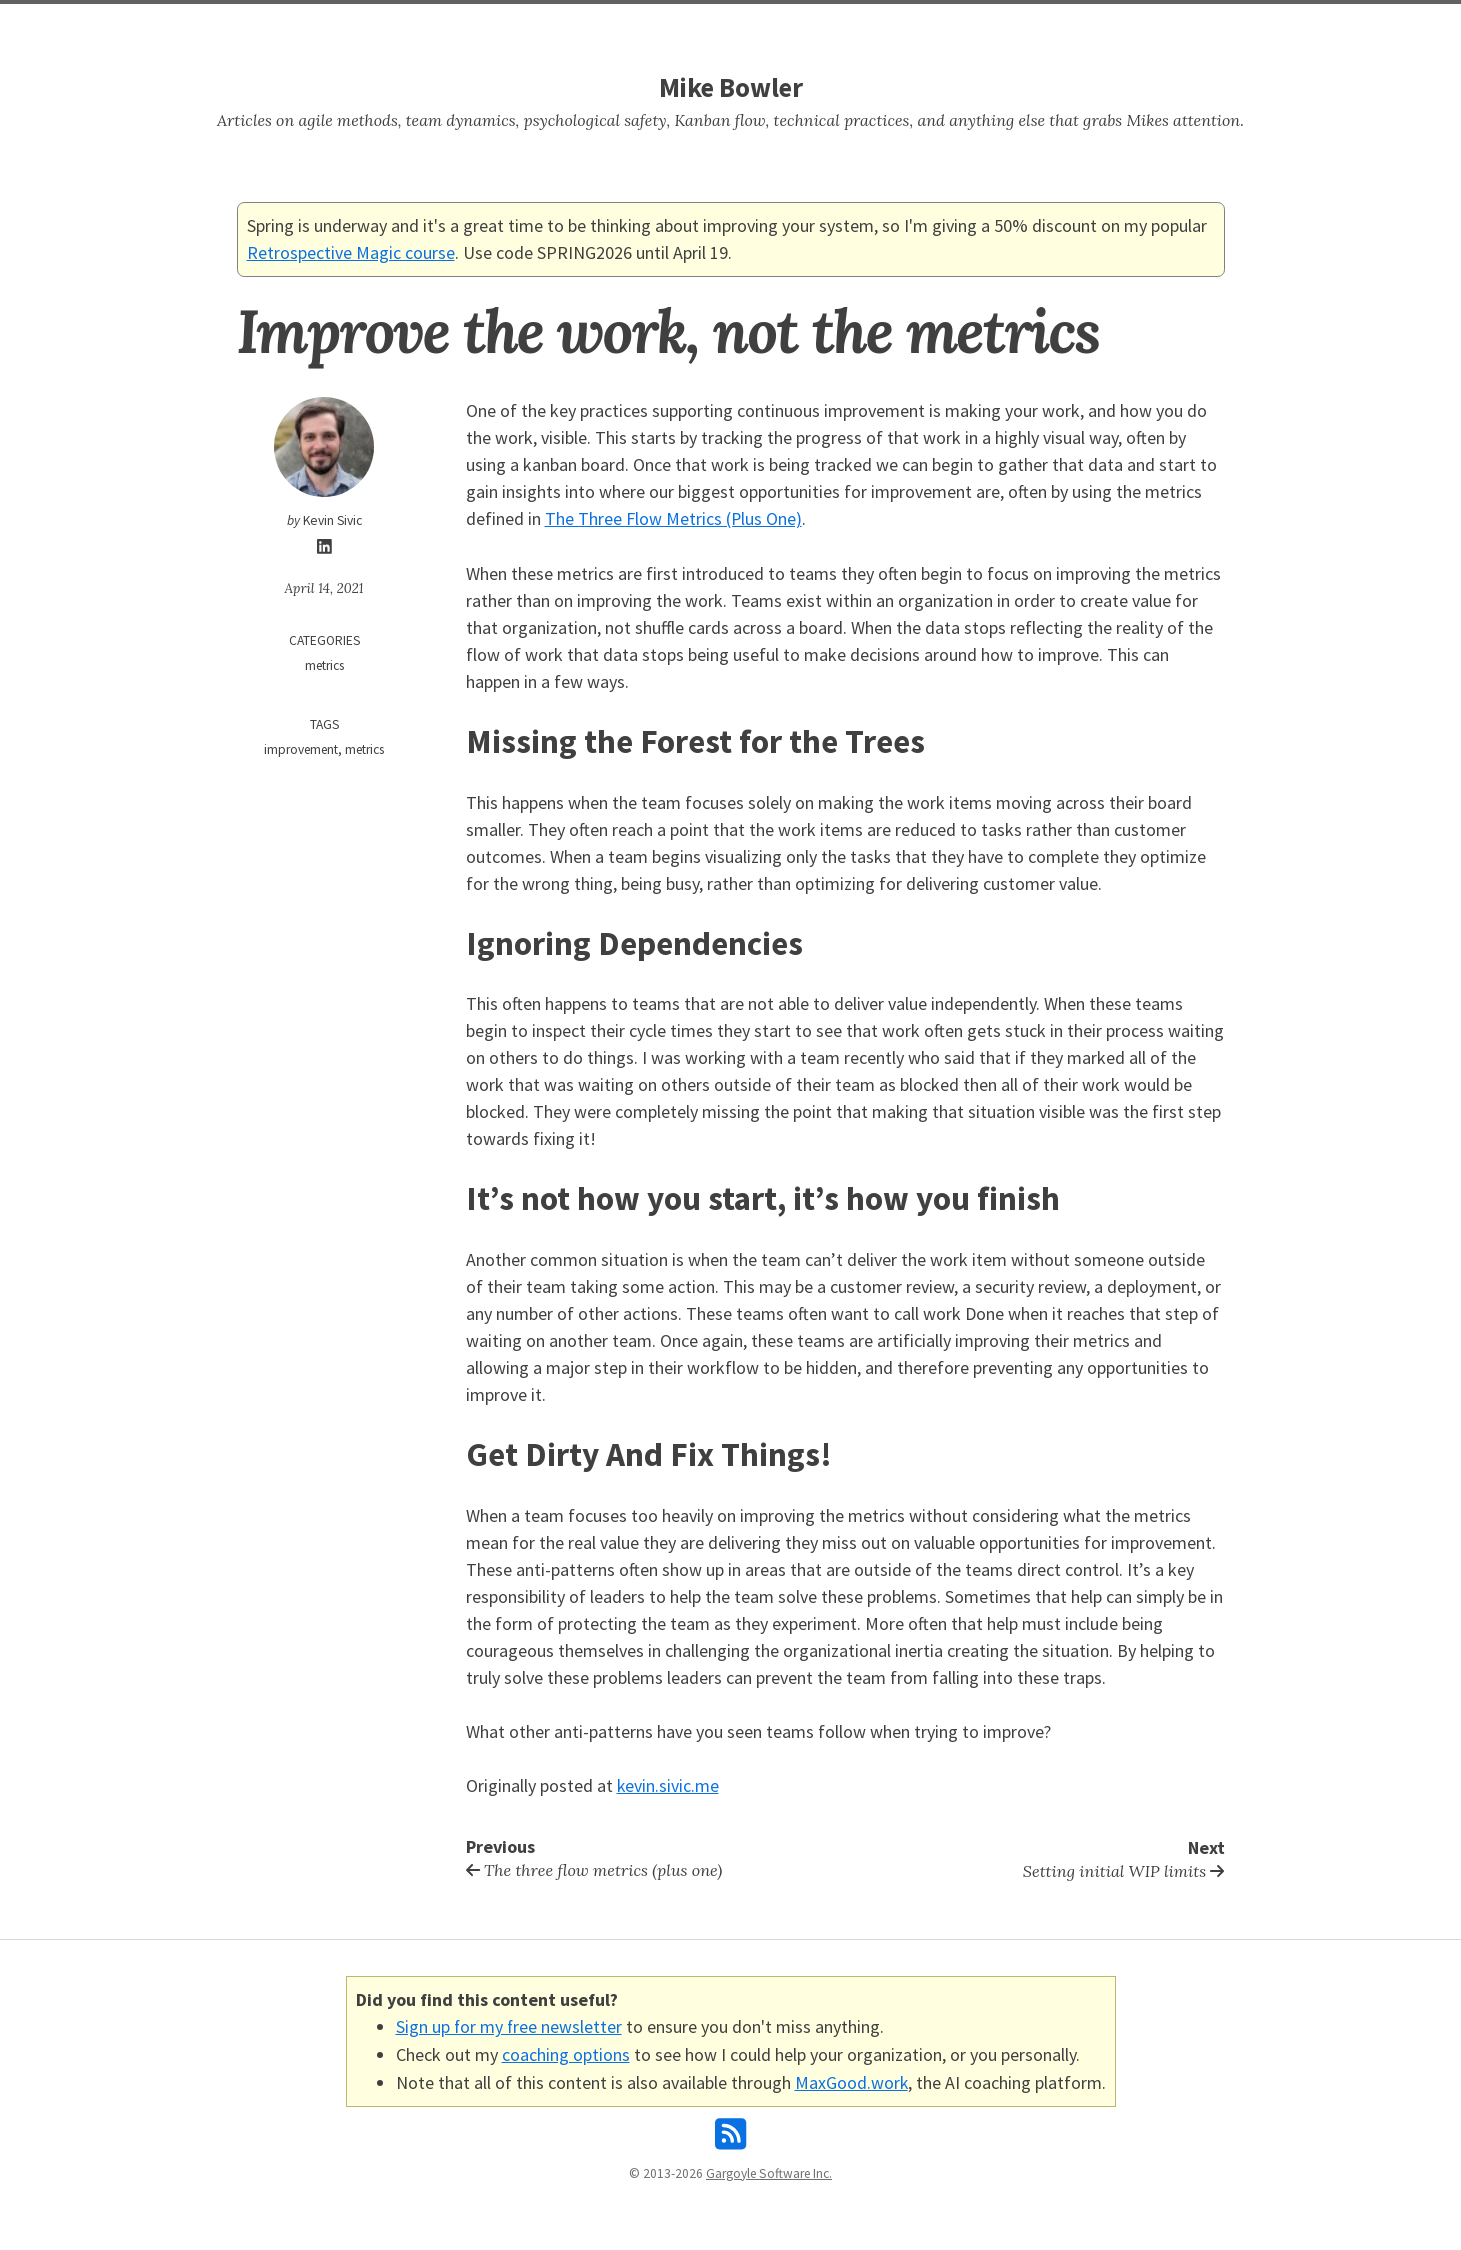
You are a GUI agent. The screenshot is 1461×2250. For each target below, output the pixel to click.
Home (626, 25)
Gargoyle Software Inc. (769, 2166)
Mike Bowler (731, 87)
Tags (746, 25)
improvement (300, 748)
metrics (324, 664)
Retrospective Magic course (351, 252)
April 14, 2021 (324, 587)
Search (687, 25)
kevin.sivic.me (668, 1783)
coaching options (565, 2050)
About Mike (817, 25)
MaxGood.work (851, 2077)
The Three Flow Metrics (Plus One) (674, 517)
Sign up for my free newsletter (509, 2023)
